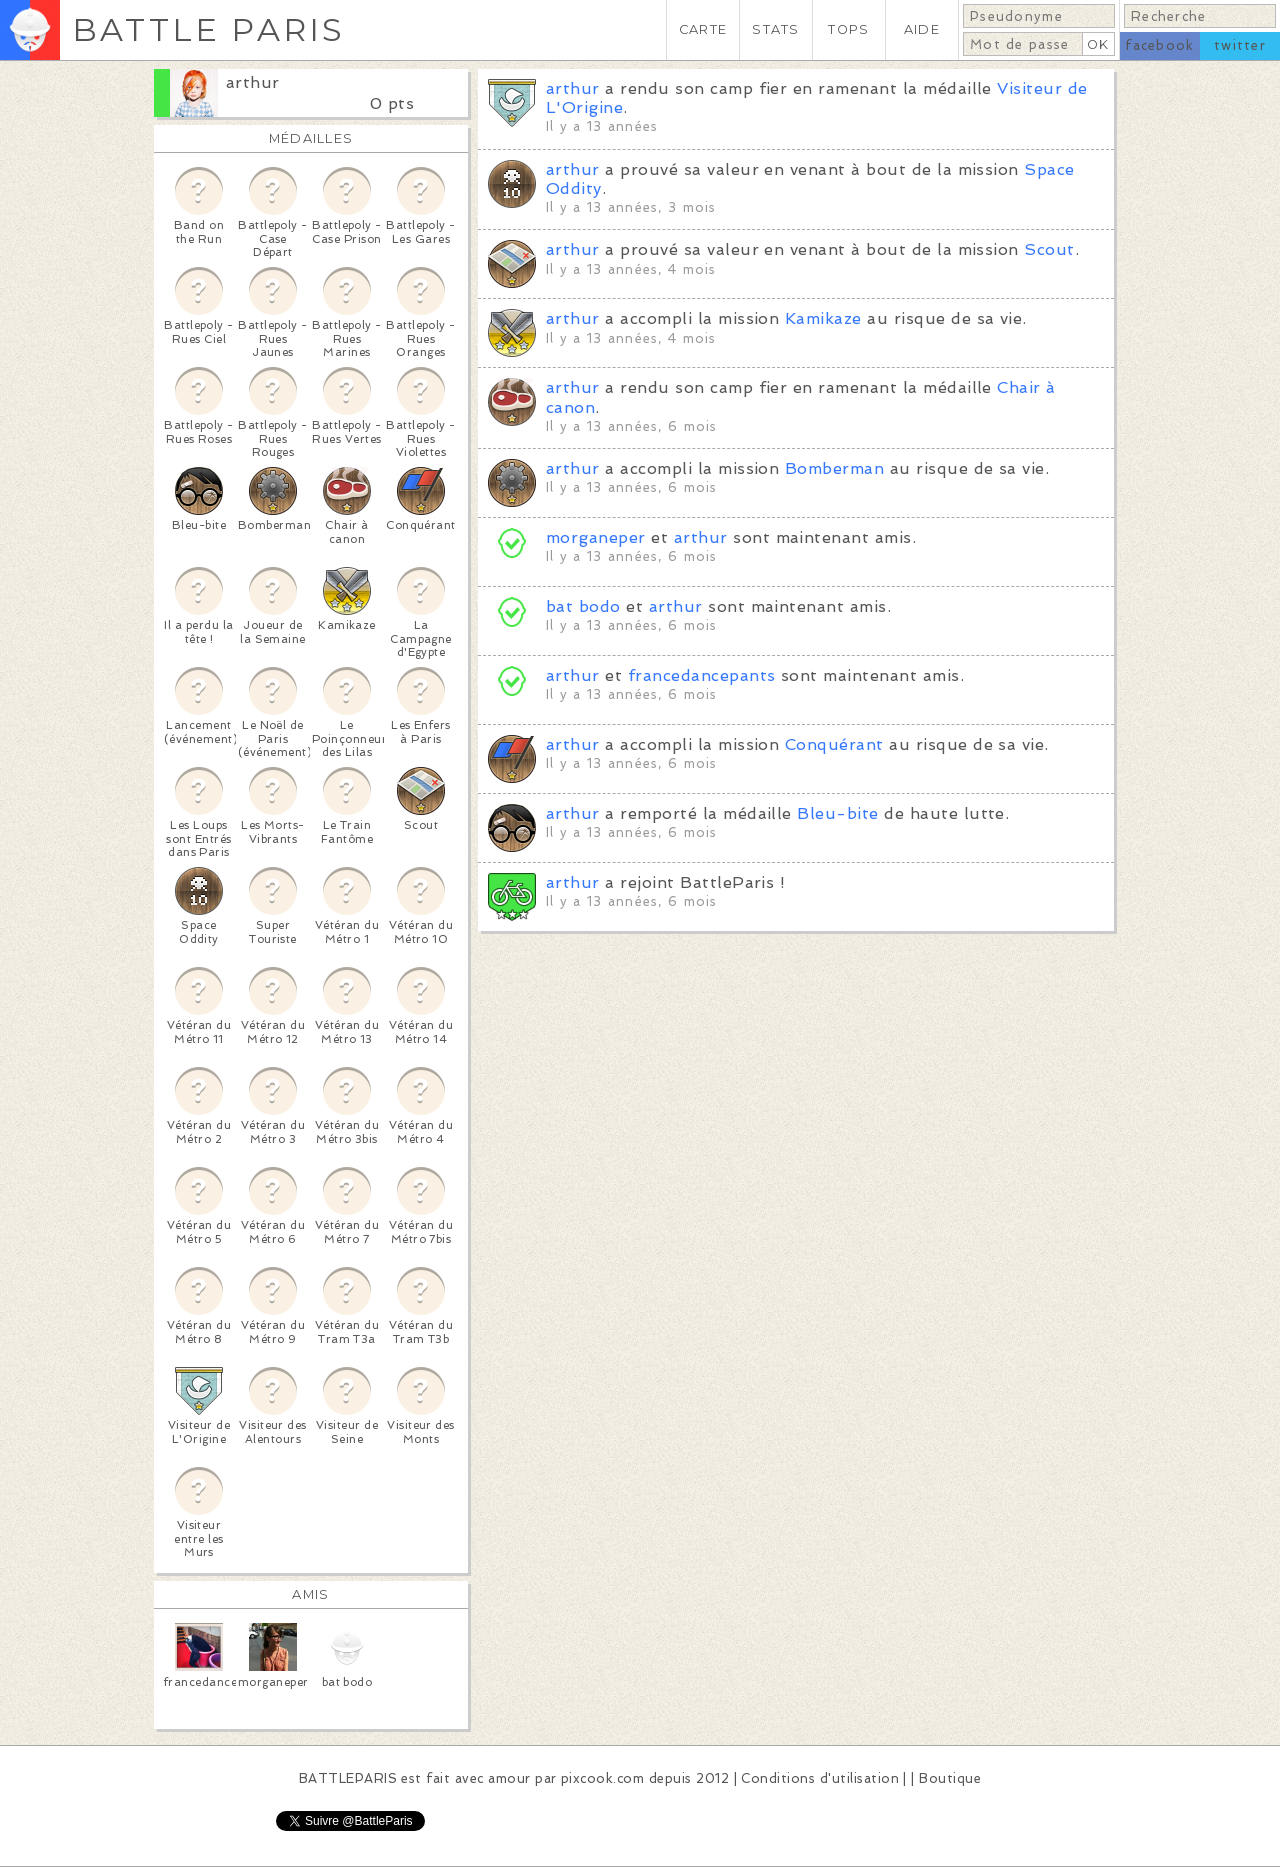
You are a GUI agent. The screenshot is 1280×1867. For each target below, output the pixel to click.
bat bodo (583, 606)
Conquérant (834, 744)
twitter (1240, 45)
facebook (1159, 45)
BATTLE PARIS (208, 29)
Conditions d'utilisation (820, 1778)
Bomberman (834, 468)
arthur (253, 82)
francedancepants (702, 675)
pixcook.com (602, 1778)
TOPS (848, 29)
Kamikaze (823, 318)
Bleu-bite (837, 813)
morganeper (596, 537)
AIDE (922, 29)
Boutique (950, 1778)
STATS (775, 29)
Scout (1049, 249)
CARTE (703, 29)
